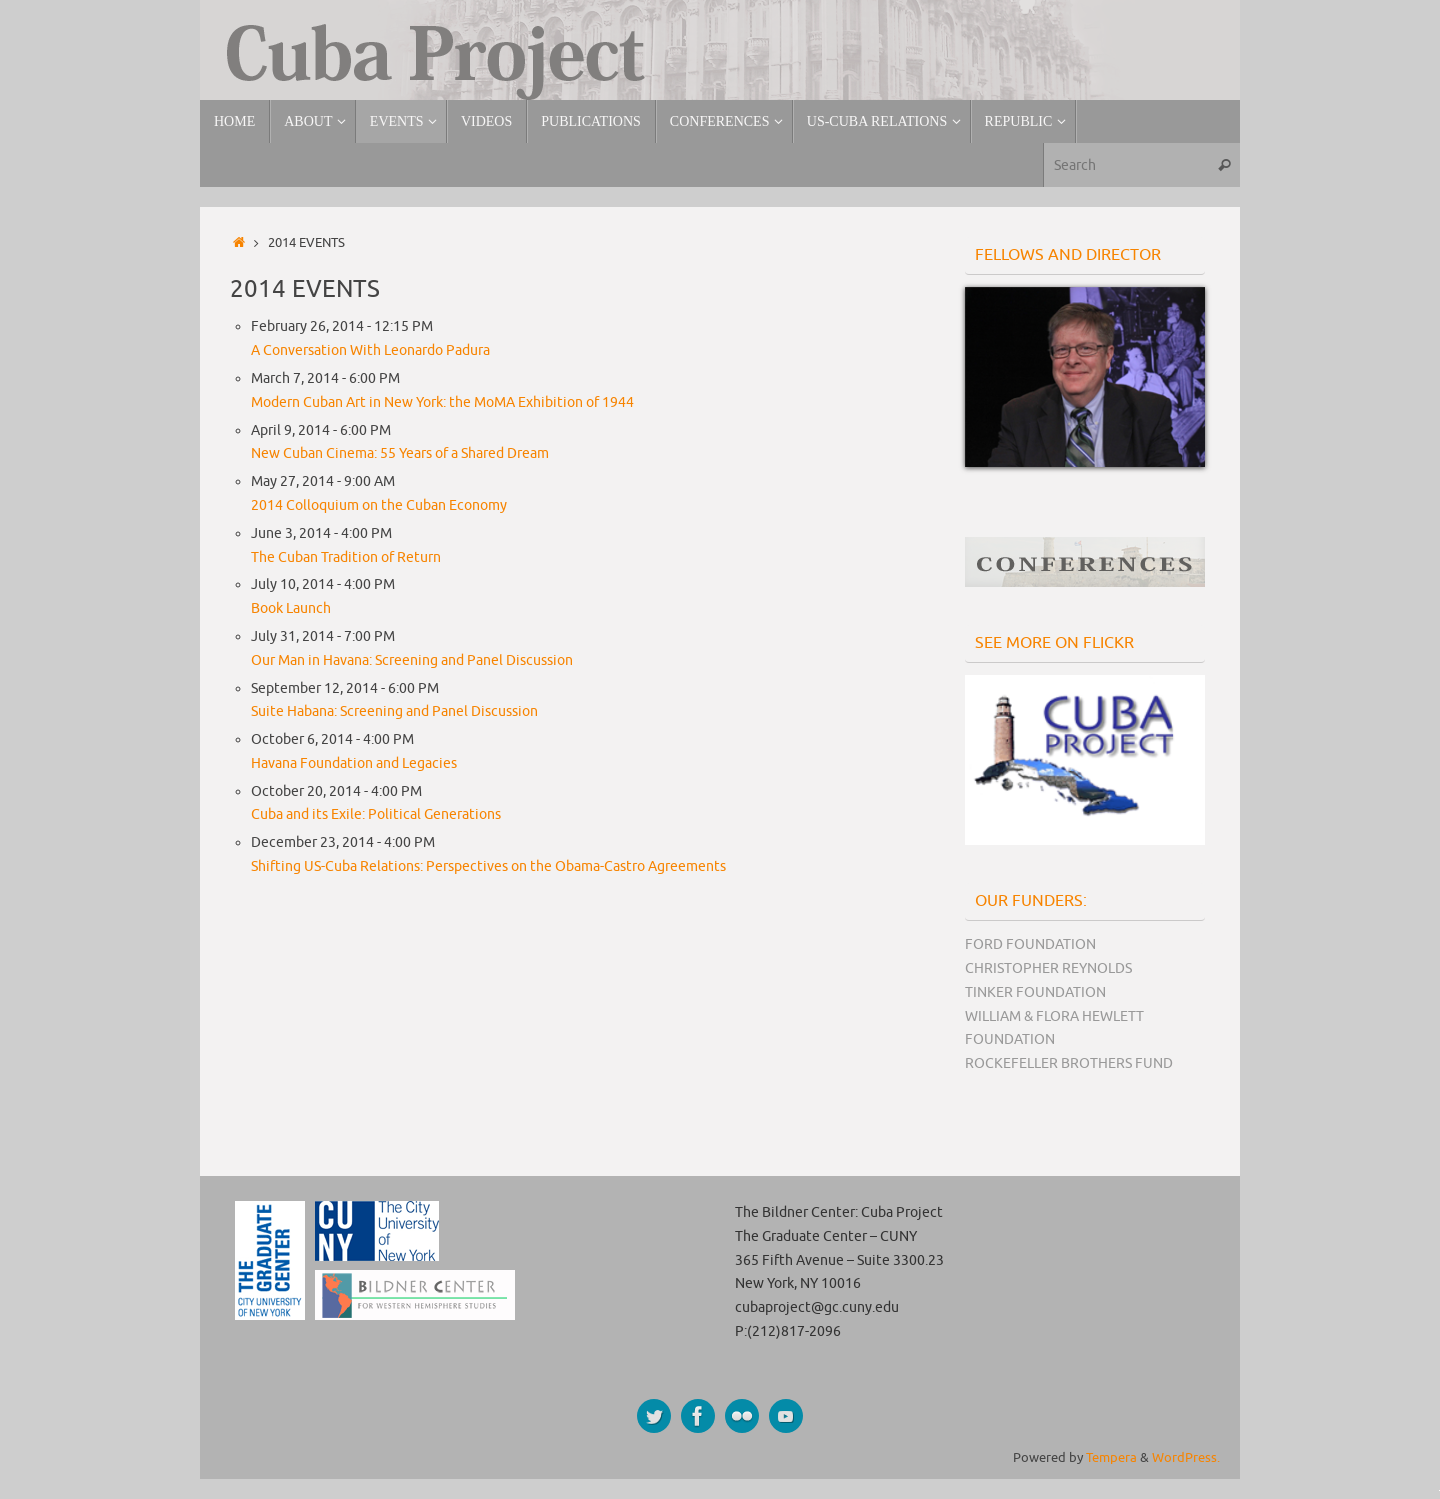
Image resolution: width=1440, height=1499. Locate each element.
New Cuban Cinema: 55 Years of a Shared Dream (400, 453)
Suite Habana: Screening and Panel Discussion (394, 711)
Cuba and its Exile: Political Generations (376, 814)
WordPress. (1186, 1458)
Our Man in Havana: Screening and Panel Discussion (412, 660)
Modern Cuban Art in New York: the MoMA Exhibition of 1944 (442, 402)
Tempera (1111, 1458)
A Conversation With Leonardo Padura (370, 350)
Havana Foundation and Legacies (354, 763)
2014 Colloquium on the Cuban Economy (379, 505)
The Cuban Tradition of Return (346, 557)
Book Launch (291, 608)
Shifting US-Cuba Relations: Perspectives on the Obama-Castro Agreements (488, 866)
